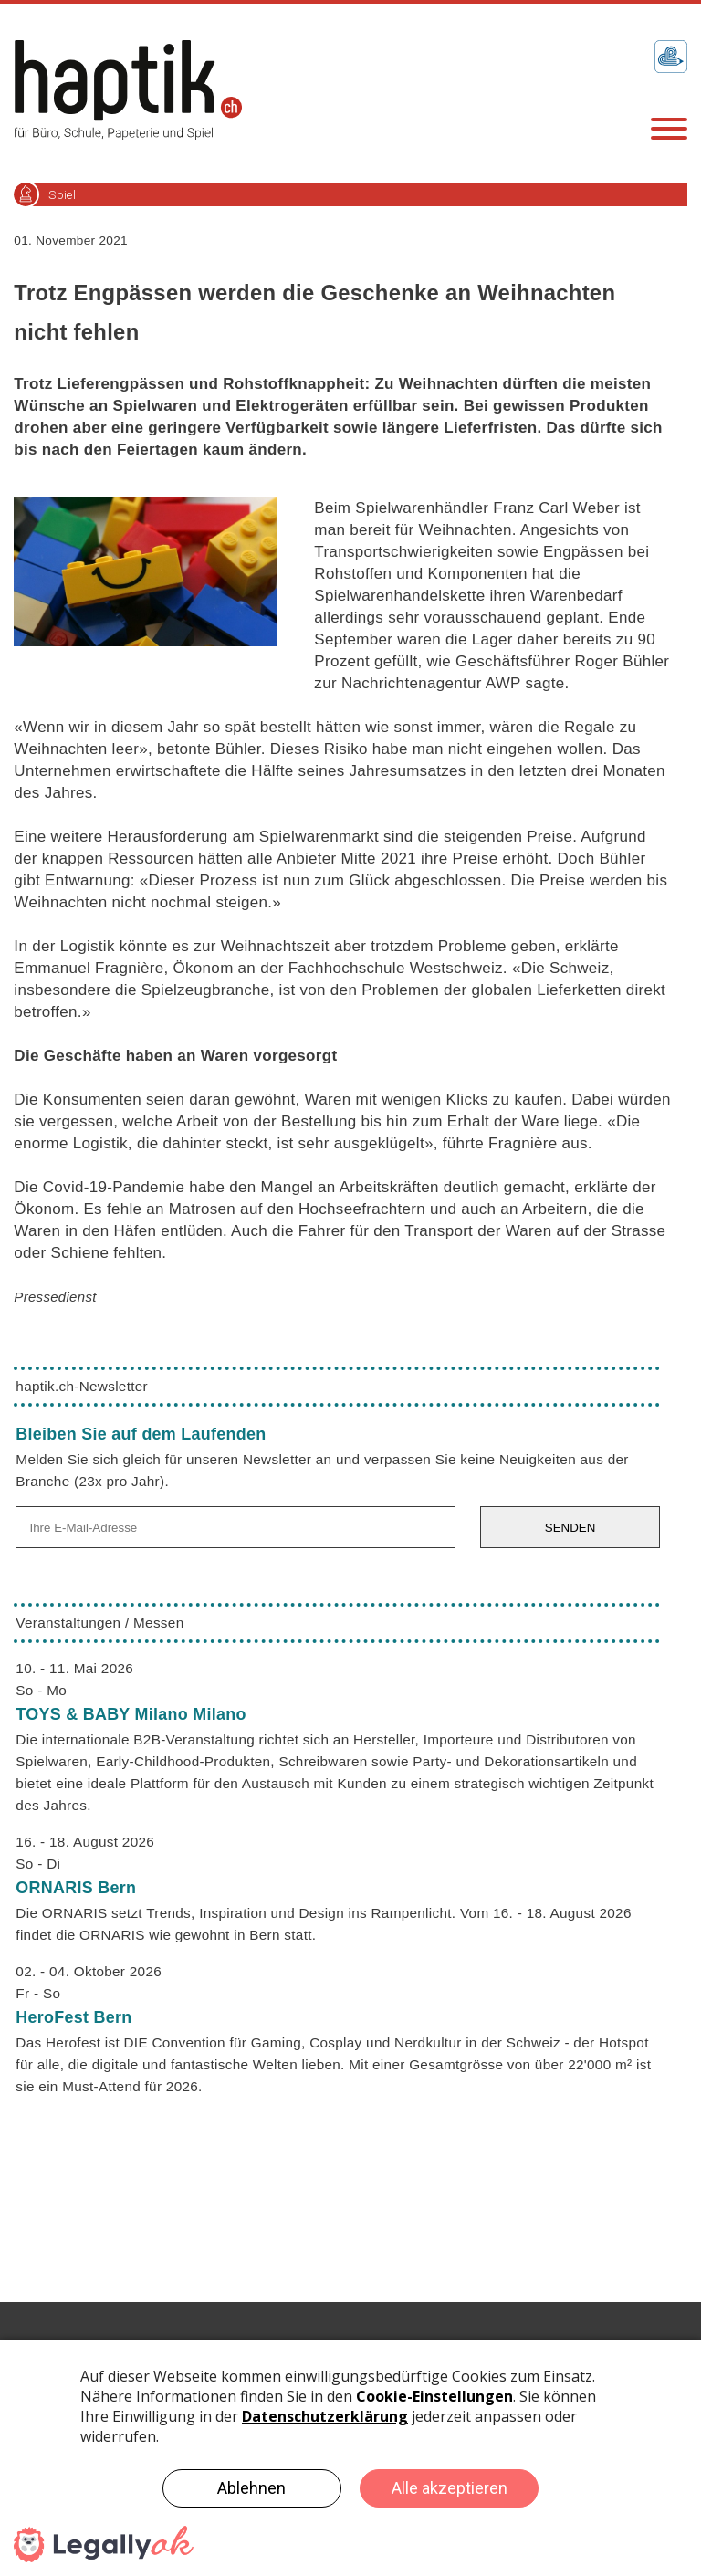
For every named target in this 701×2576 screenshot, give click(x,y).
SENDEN (570, 1527)
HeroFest (73, 2017)
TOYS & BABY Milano (131, 1714)
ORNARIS (76, 1888)
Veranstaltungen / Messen (99, 1622)
